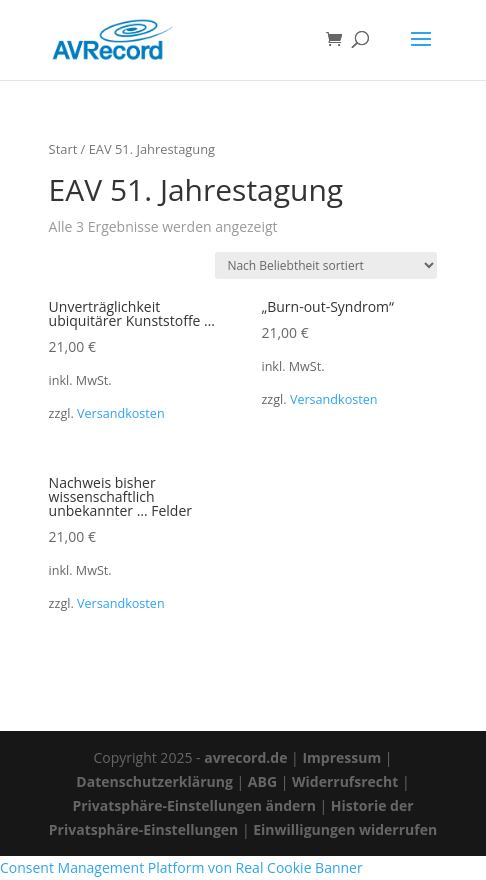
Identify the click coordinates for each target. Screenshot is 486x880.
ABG (262, 781)
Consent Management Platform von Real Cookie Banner (181, 867)
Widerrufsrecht (345, 781)
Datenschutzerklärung (154, 781)
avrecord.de (245, 757)
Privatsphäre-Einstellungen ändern (193, 805)
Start (63, 149)
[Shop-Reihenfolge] (326, 265)
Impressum (341, 757)
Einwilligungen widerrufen (345, 829)
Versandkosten (121, 413)
